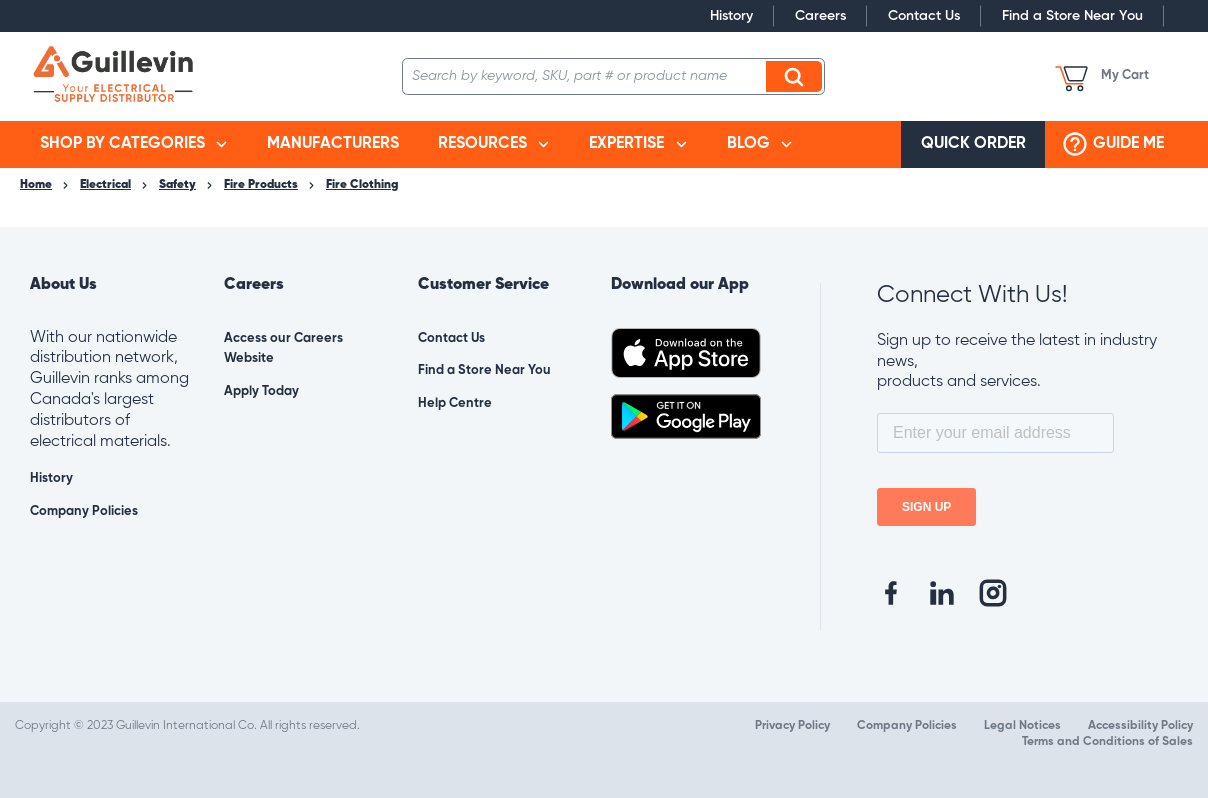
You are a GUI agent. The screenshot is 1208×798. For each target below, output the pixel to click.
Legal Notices (1022, 726)
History (731, 16)
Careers (820, 16)
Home (36, 185)
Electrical (105, 185)
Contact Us (924, 16)
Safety (177, 185)
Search (797, 76)
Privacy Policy (792, 726)
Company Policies (84, 511)
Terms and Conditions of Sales (1107, 742)
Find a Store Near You (1072, 16)
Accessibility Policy (1140, 726)
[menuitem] (133, 144)
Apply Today (261, 391)
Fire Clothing (362, 185)
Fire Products (261, 185)
